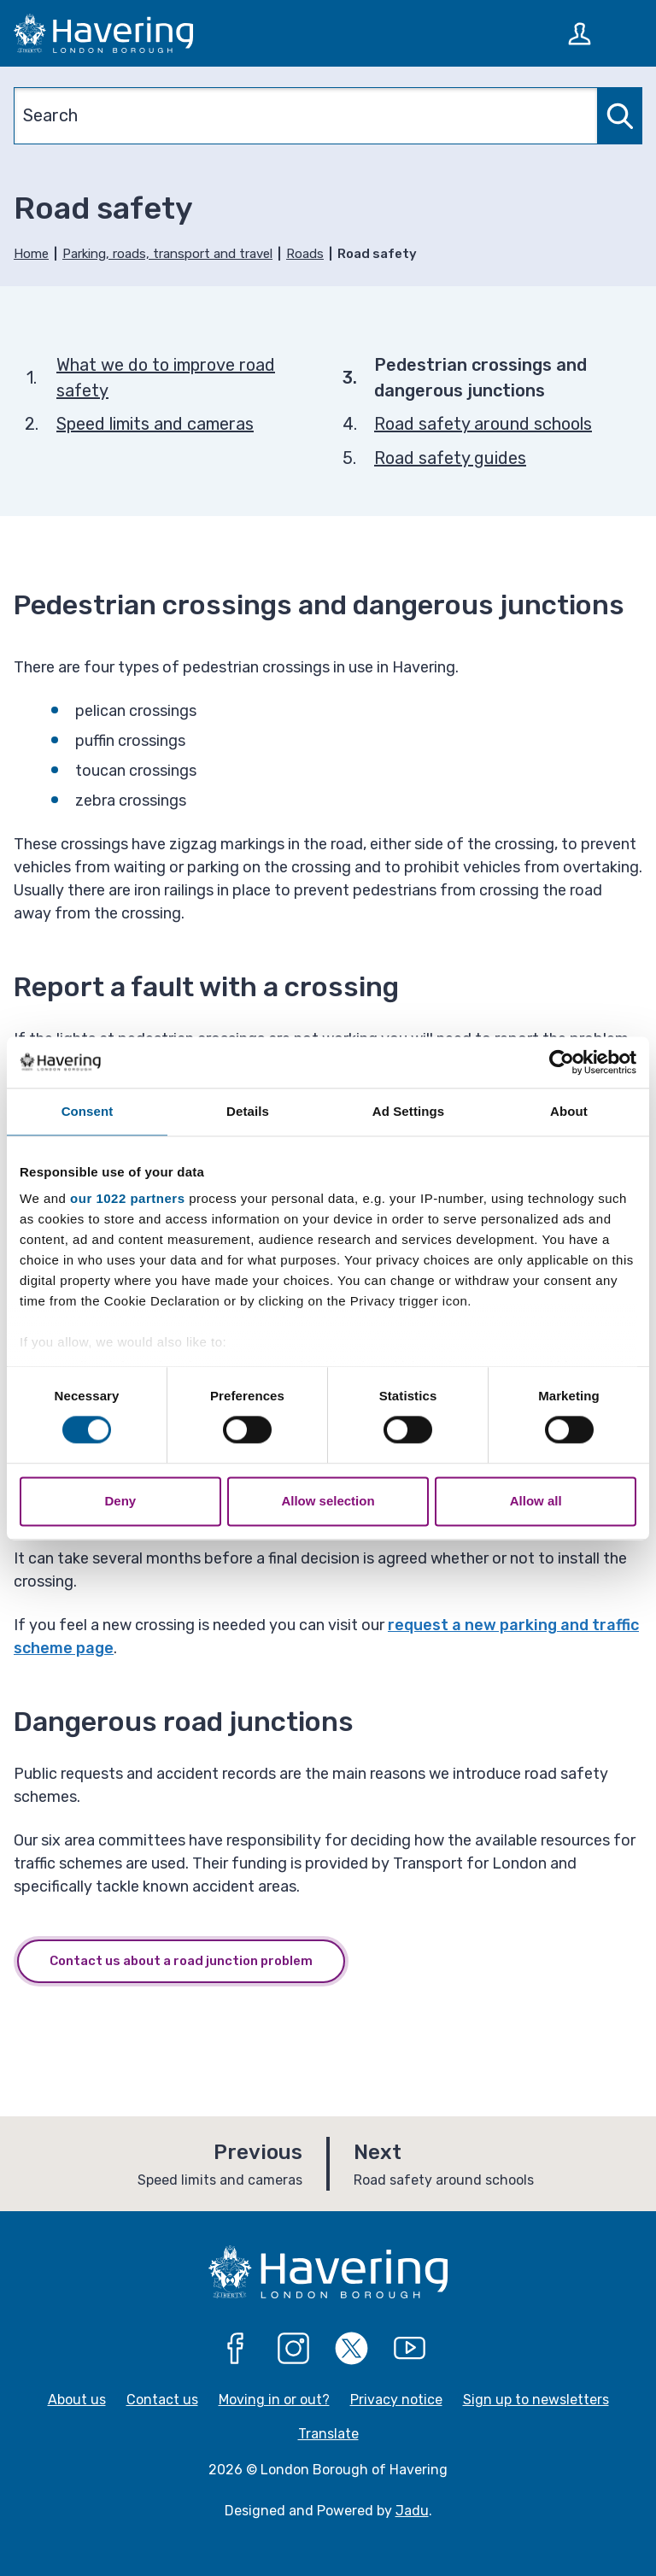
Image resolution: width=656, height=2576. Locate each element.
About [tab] (569, 1111)
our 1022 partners (127, 1198)
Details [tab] (247, 1111)
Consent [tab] (88, 1111)
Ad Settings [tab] (408, 1111)
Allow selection (327, 1500)
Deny (120, 1500)
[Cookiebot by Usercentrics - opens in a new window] (561, 1062)
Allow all (536, 1500)
